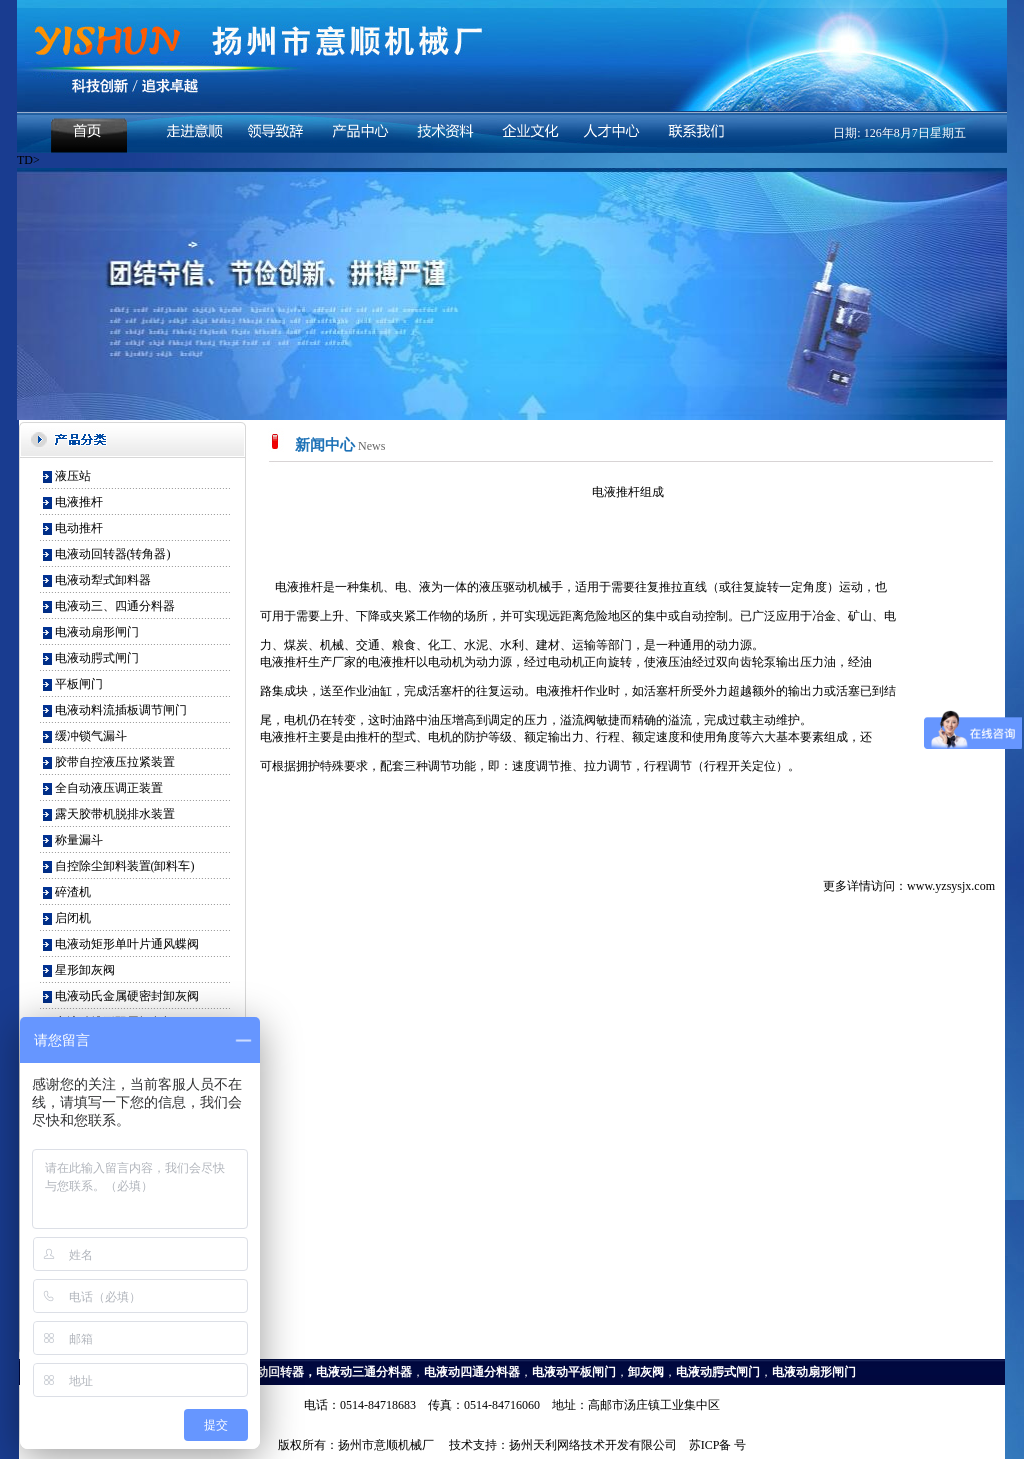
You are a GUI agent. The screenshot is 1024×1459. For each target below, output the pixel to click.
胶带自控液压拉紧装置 (115, 762)
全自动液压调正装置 (109, 788)
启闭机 (73, 918)
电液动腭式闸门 (97, 658)
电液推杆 (79, 502)
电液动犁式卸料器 (103, 580)
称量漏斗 (79, 840)
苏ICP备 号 (718, 1445)
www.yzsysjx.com (951, 886)
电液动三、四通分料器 (115, 606)
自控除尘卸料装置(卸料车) (125, 866)
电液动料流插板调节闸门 (121, 710)
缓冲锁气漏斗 (91, 736)
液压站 (73, 476)
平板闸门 (79, 684)
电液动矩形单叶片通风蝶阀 (127, 944)
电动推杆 (79, 528)
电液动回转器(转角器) (113, 554)
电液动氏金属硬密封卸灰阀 (127, 996)
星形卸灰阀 (85, 970)
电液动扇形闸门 (97, 632)
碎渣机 (73, 892)
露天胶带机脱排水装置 (115, 814)
